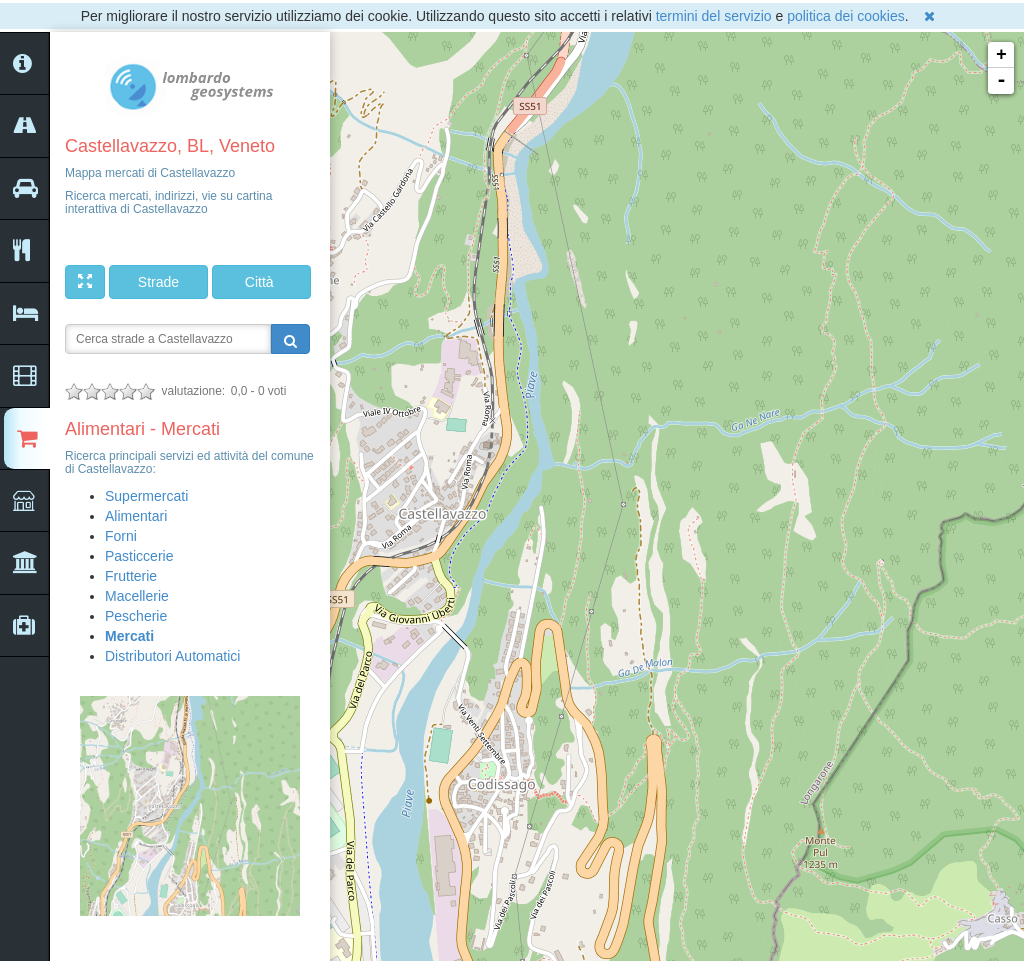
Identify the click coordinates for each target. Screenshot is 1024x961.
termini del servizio (714, 16)
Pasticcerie (139, 556)
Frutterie (131, 576)
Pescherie (136, 616)
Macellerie (137, 596)
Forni (121, 536)
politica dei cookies (846, 16)
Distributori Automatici (172, 656)
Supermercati (146, 496)
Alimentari (136, 516)
